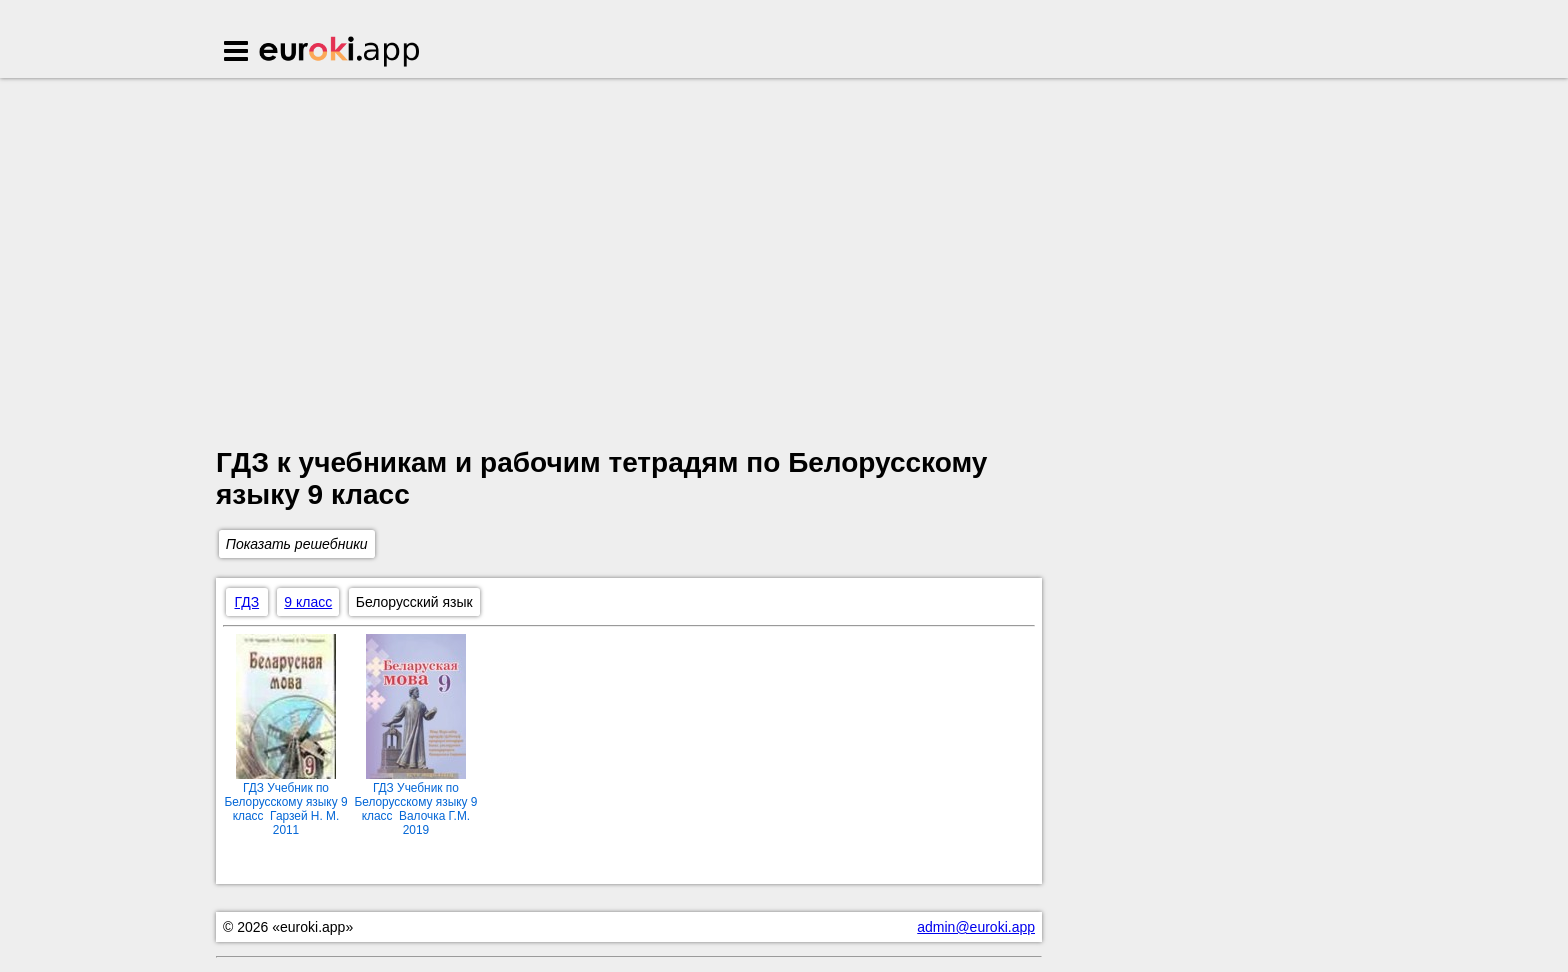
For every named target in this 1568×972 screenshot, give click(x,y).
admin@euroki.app (976, 927)
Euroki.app (340, 53)
